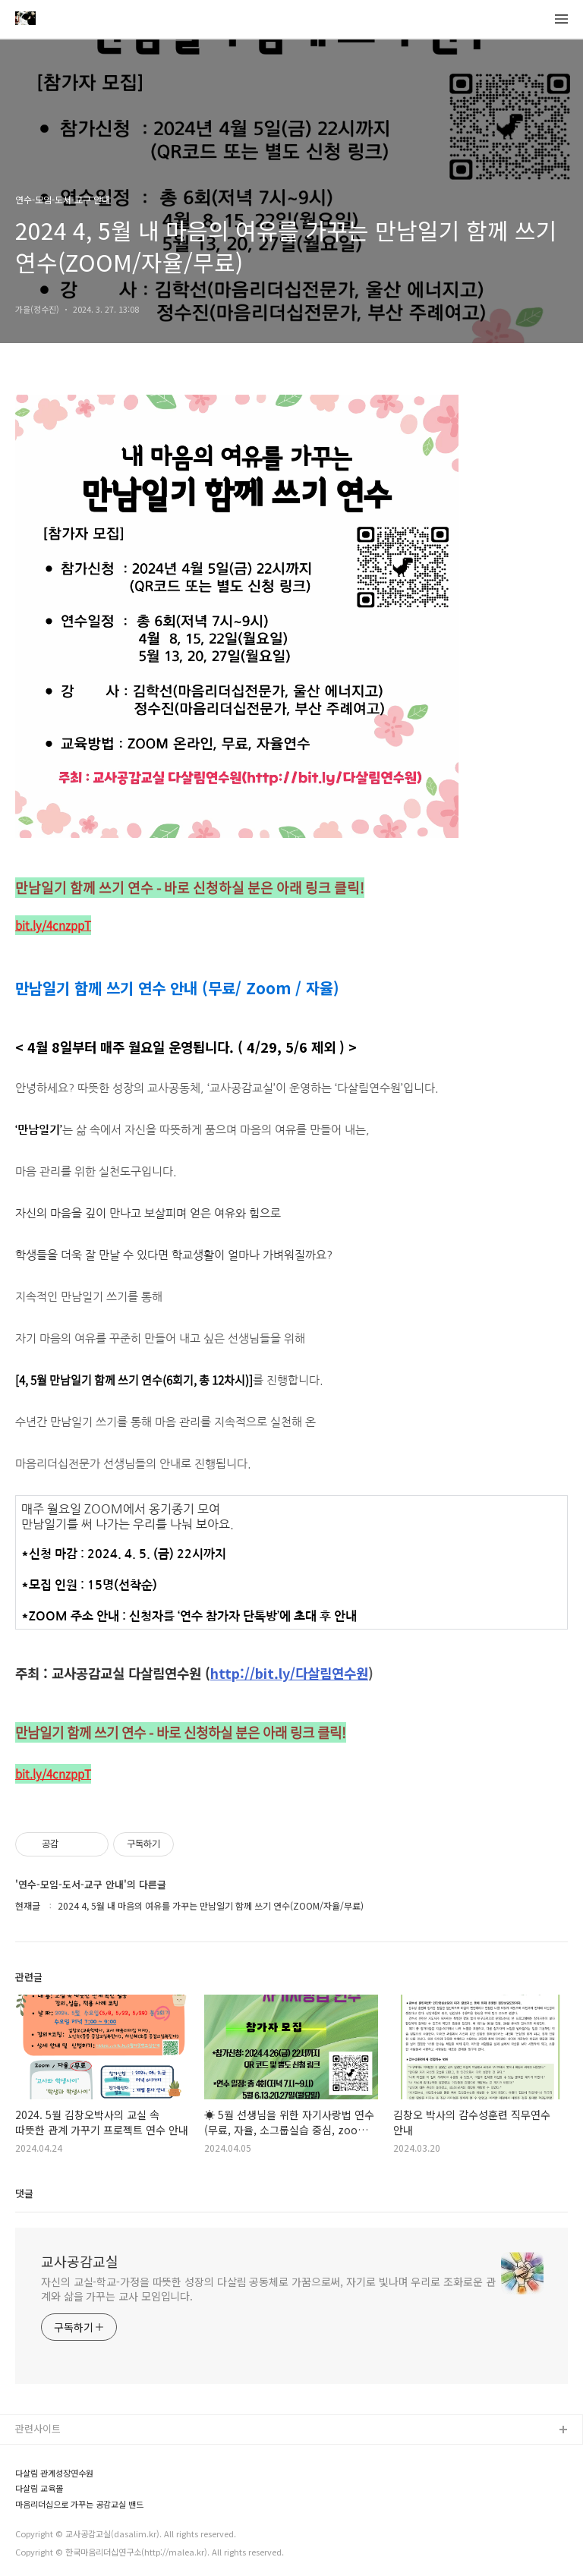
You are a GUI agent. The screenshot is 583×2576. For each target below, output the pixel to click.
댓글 (24, 2193)
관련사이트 (38, 2428)
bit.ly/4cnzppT (53, 925)
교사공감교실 (79, 2261)
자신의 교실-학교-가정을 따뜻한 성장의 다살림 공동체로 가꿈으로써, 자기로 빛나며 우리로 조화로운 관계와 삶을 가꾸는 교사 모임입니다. (268, 2289)
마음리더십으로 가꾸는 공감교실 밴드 (79, 2504)
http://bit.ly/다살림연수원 (289, 1673)
